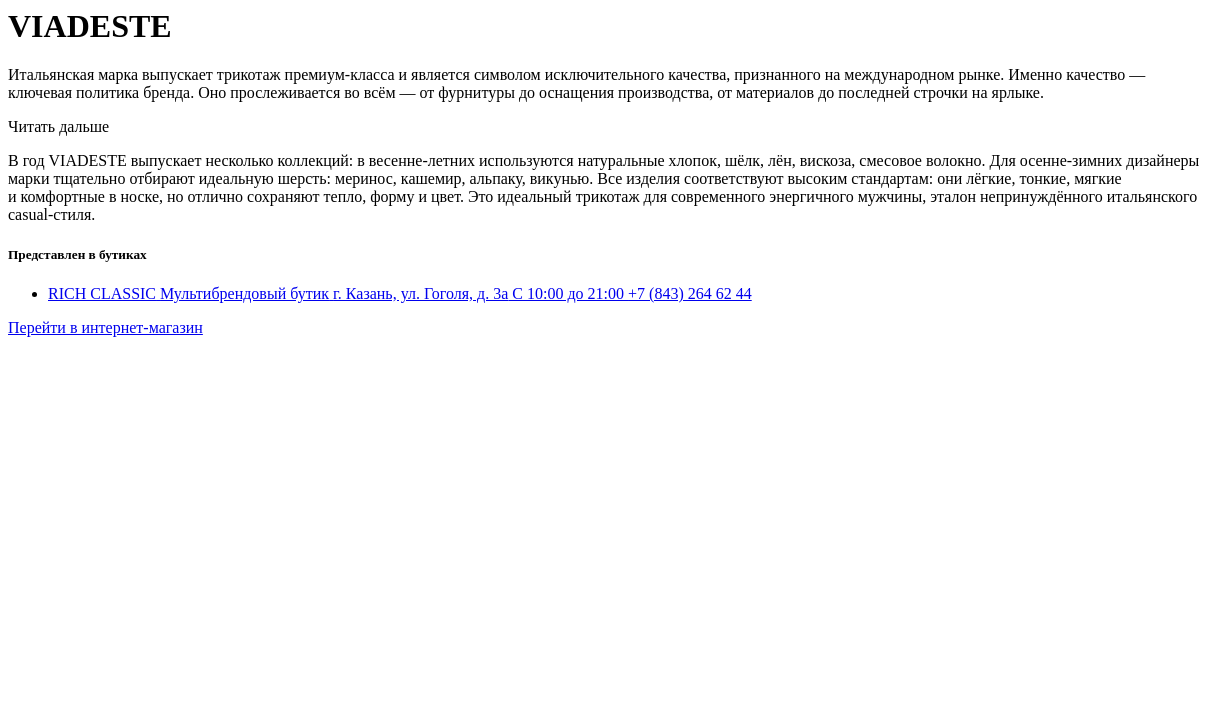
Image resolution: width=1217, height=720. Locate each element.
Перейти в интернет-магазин (105, 327)
